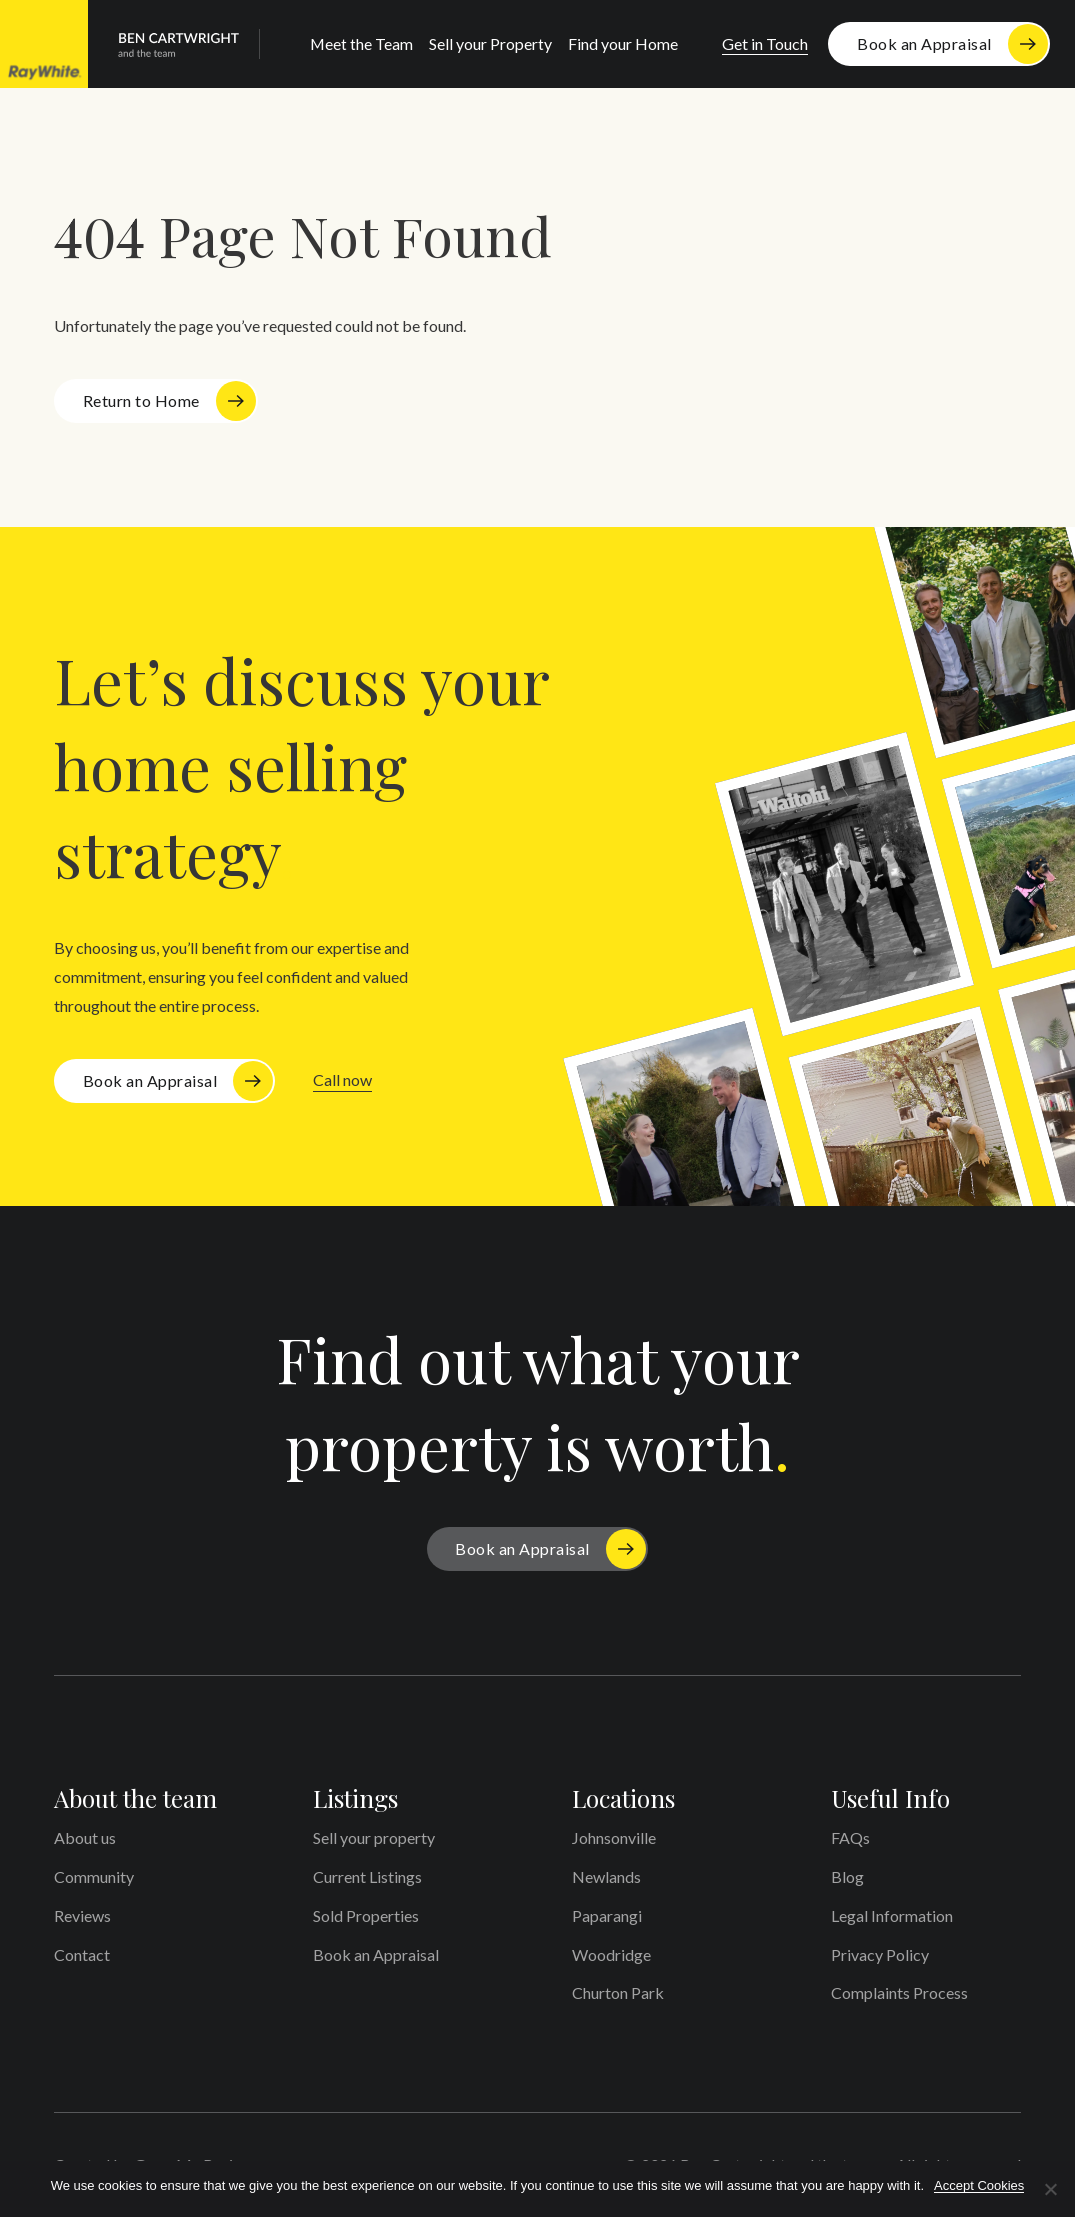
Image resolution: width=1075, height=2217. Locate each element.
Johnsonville (614, 1844)
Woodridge (611, 1960)
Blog (847, 1883)
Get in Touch (765, 43)
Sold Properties (366, 1921)
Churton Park (618, 1999)
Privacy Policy (880, 1960)
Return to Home (141, 400)
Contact (82, 1960)
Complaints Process (899, 1999)
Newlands (606, 1883)
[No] (1050, 2189)
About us (85, 1844)
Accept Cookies (979, 2185)
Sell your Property (490, 43)
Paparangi (607, 1921)
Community (94, 1883)
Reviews (82, 1921)
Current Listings (367, 1883)
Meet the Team (361, 43)
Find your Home (623, 43)
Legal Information (892, 1921)
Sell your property (374, 1844)
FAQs (850, 1844)
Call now (342, 1079)
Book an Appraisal (924, 43)
